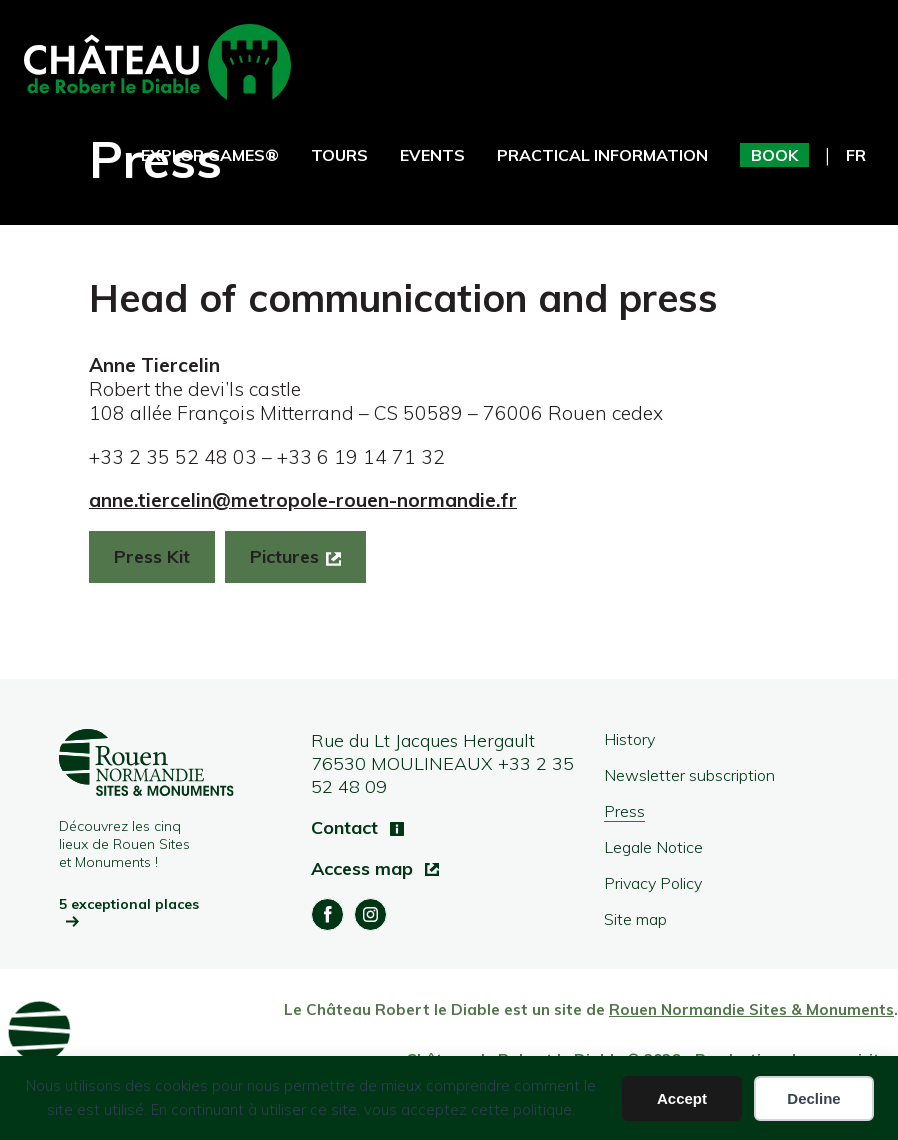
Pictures (284, 556)
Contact (347, 827)
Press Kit (152, 556)
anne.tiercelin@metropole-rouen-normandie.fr (303, 500)
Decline (813, 1098)
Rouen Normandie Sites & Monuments (751, 1009)
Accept (682, 1098)
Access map (364, 868)
